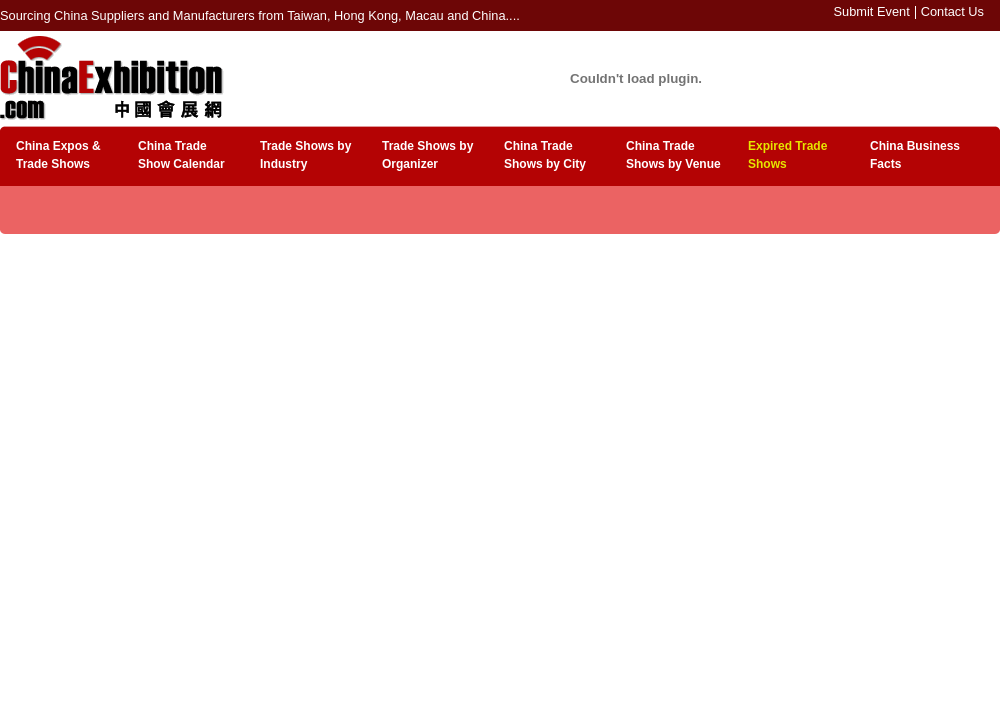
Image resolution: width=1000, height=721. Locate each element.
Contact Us (952, 11)
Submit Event (872, 11)
